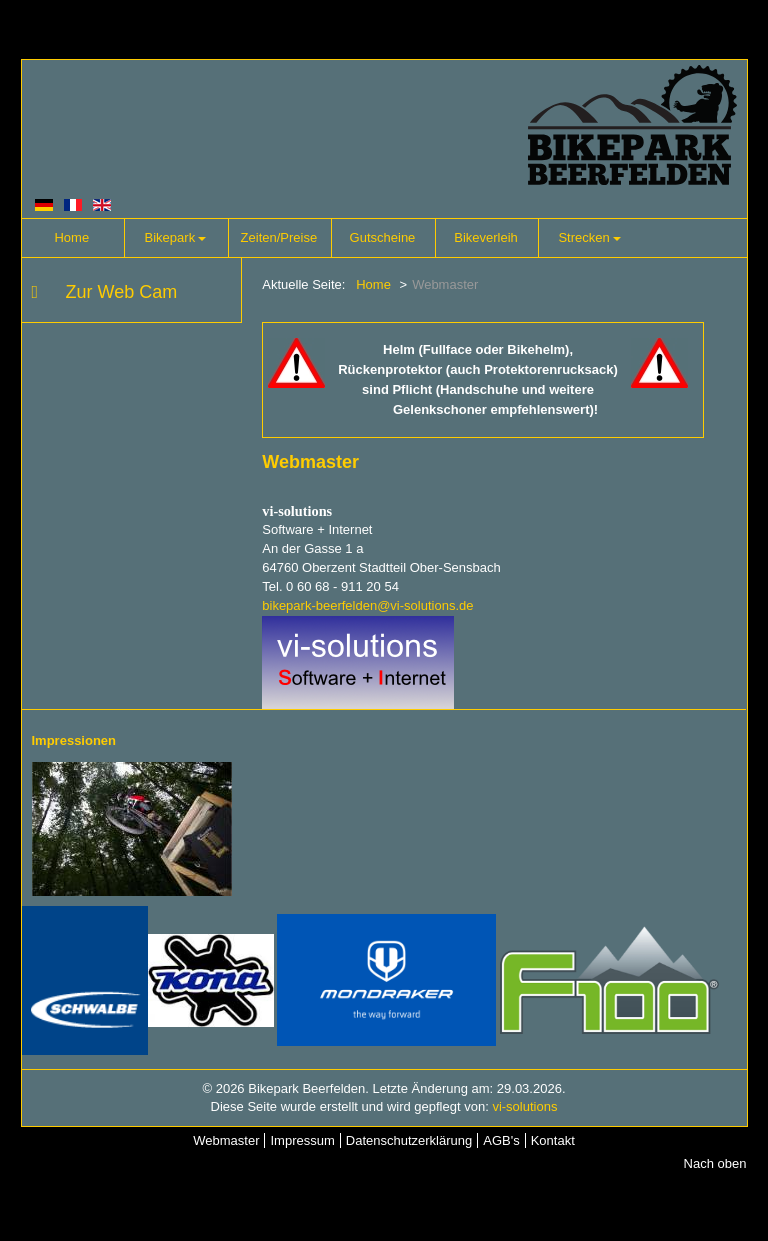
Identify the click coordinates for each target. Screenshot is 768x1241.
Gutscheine (383, 237)
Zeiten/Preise (279, 237)
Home (71, 237)
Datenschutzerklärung (409, 1140)
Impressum (302, 1140)
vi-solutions (524, 1106)
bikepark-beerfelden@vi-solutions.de (367, 605)
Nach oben (715, 1163)
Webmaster (226, 1140)
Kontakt (553, 1140)
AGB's (501, 1140)
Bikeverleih (486, 237)
